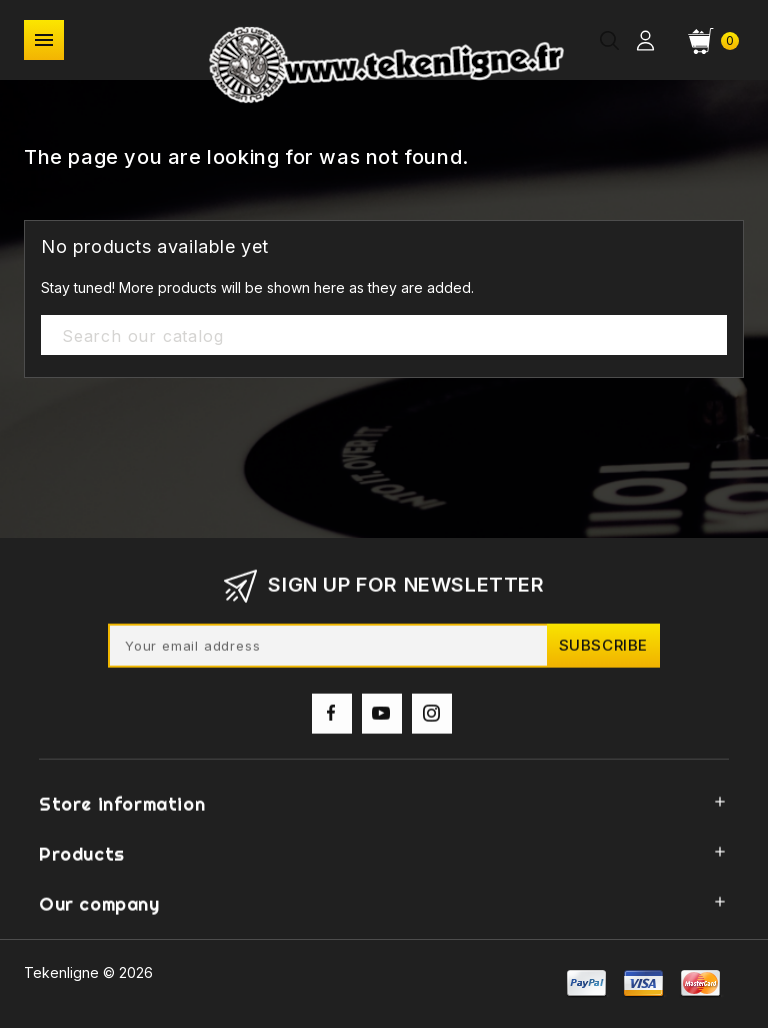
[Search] (384, 336)
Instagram (432, 719)
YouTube (382, 719)
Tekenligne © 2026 (88, 972)
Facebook (332, 719)
